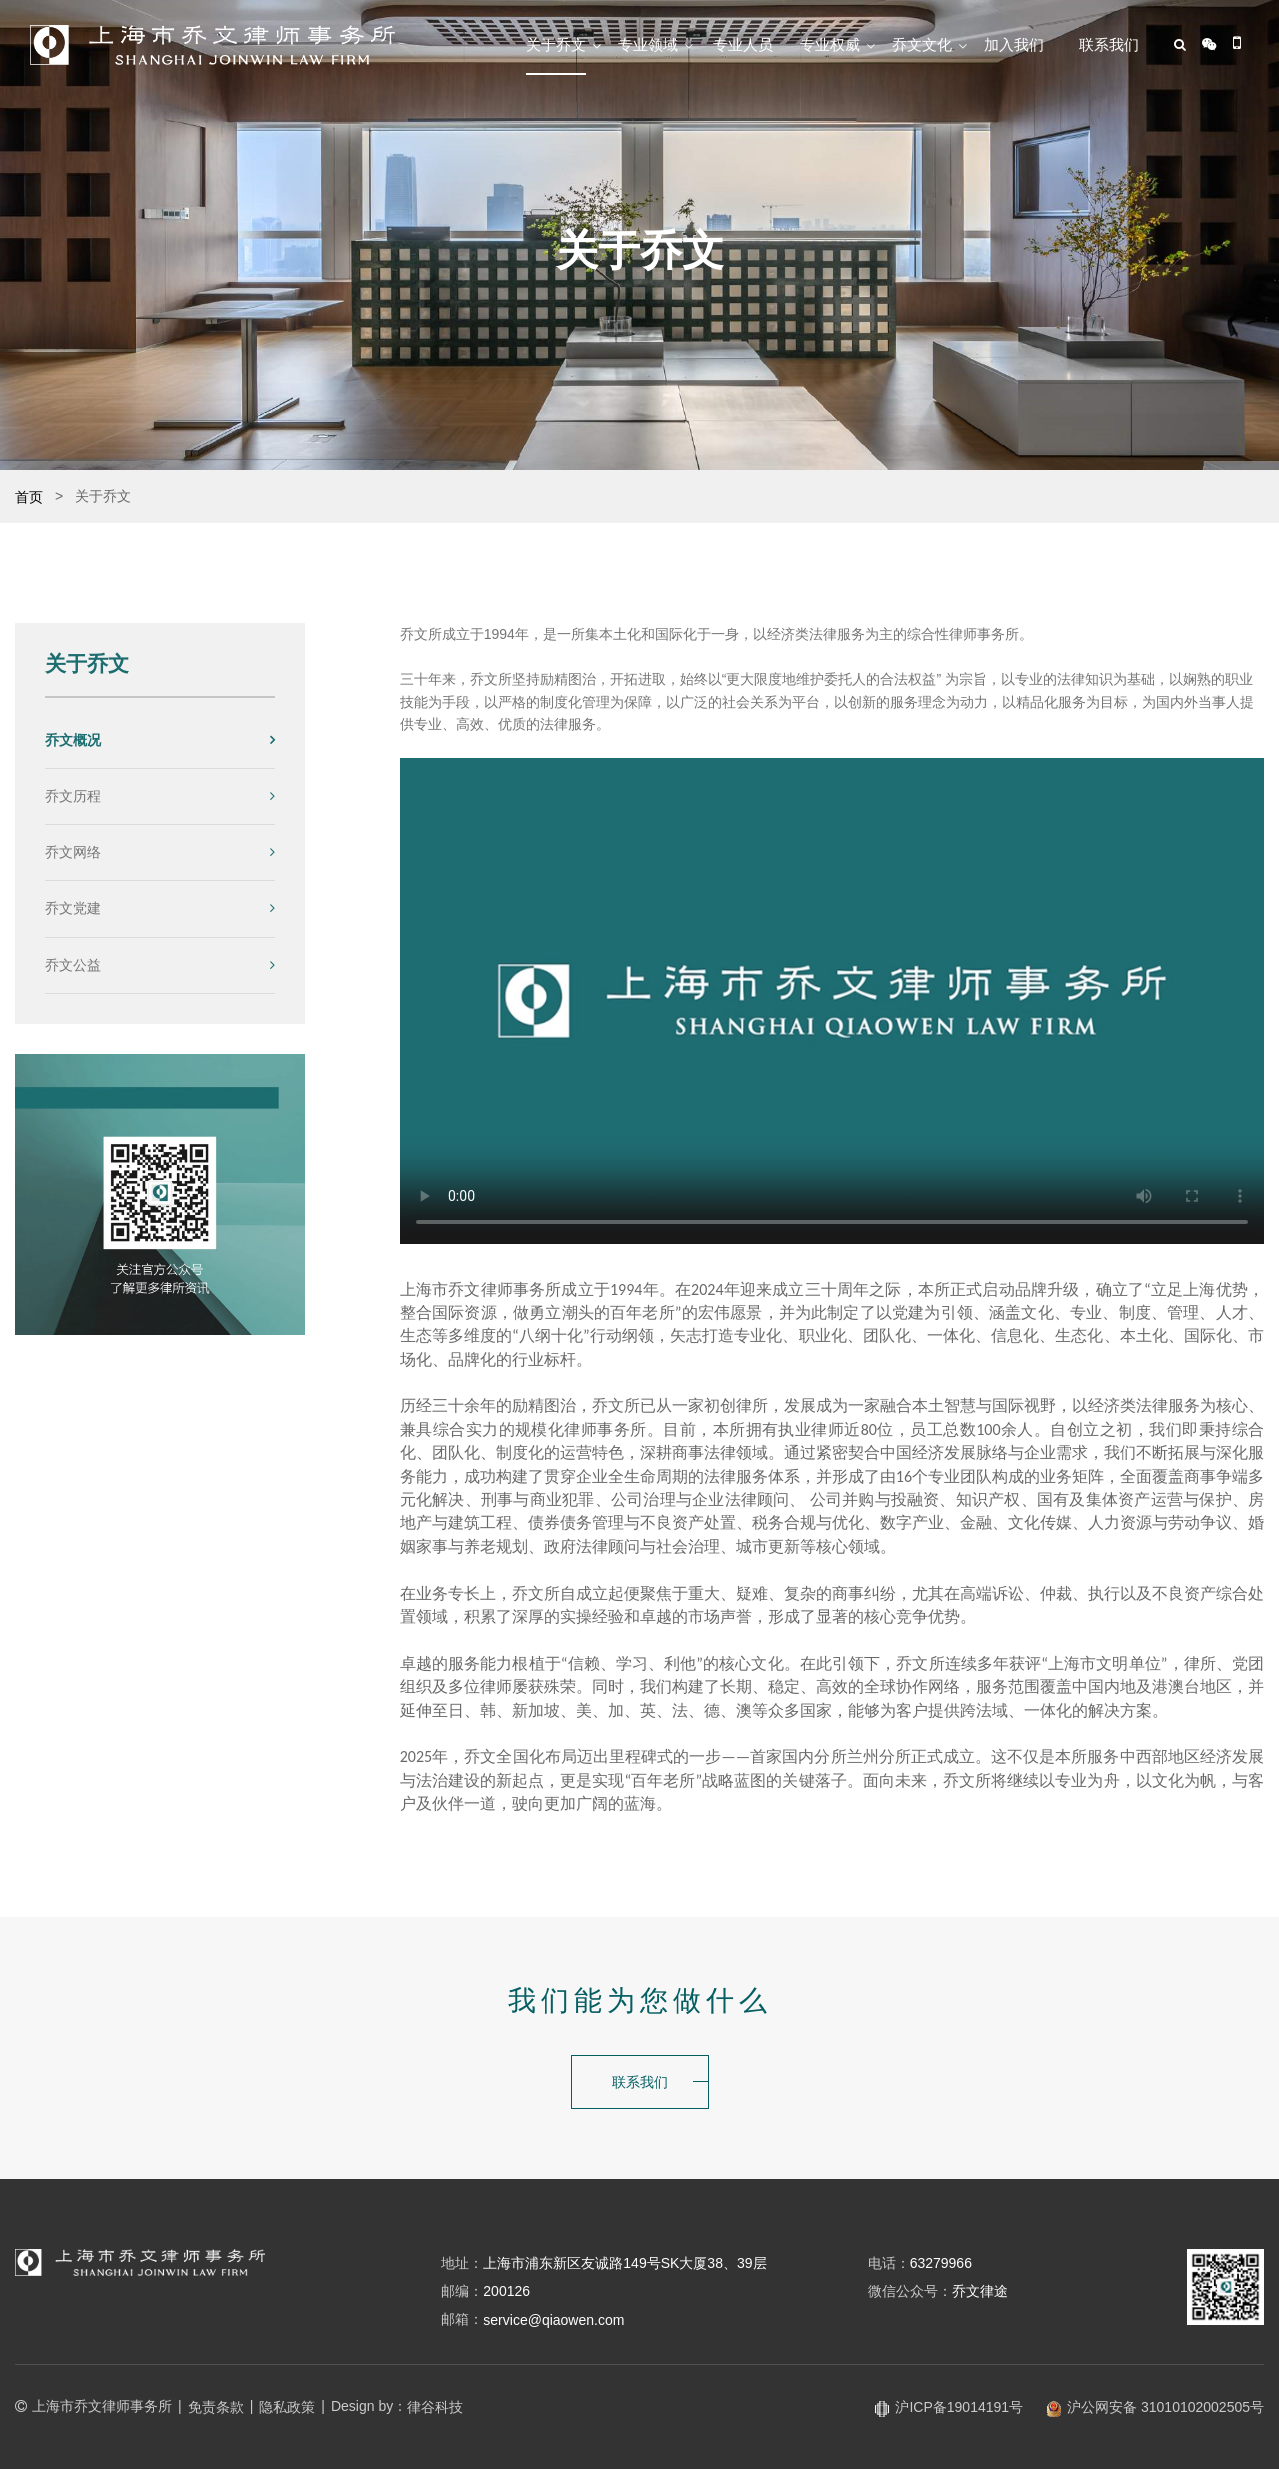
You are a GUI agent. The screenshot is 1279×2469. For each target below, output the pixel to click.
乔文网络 (73, 852)
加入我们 (1014, 44)
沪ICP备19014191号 (949, 2407)
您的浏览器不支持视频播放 (832, 1001)
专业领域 (648, 44)
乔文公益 (73, 965)
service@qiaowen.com (553, 2320)
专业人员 (743, 44)
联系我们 (1109, 44)
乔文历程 (73, 796)
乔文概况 (73, 740)
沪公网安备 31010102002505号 (1155, 2407)
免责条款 (216, 2407)
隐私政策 (287, 2407)
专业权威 (830, 44)
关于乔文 (556, 44)
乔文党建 (73, 908)
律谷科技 (435, 2407)
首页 (29, 497)
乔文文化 (922, 44)
